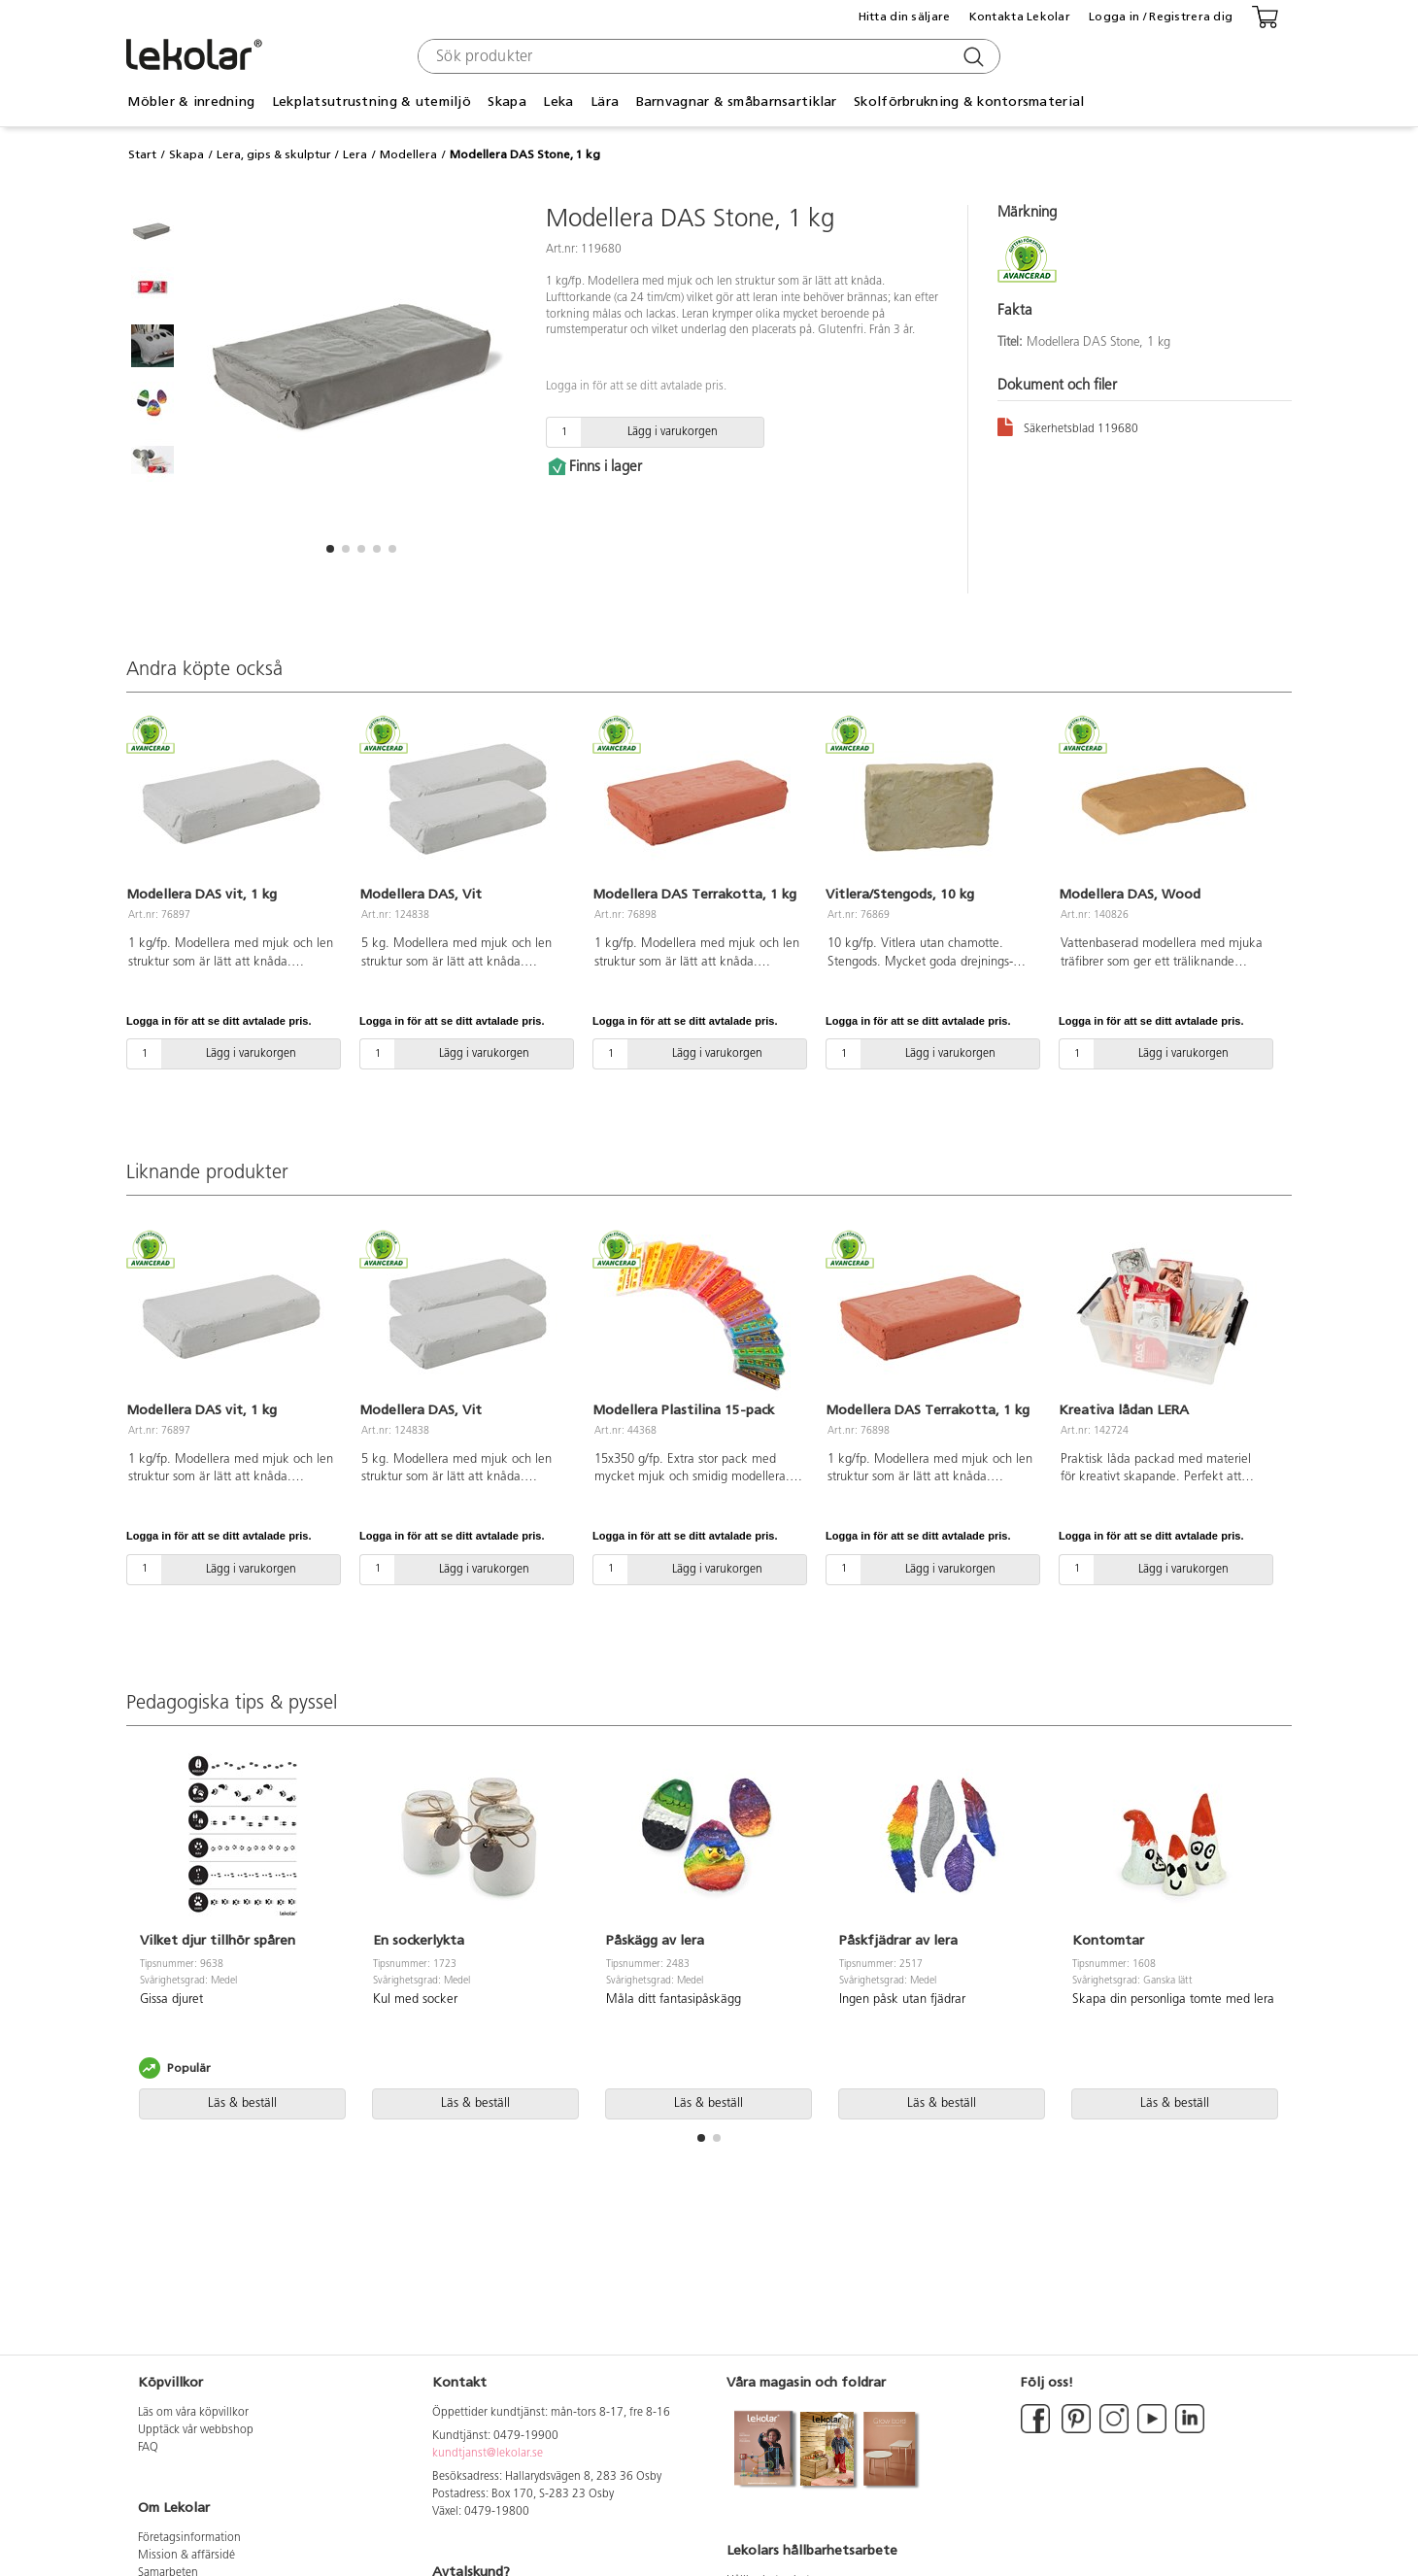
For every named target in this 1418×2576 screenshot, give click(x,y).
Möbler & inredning (190, 101)
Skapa (506, 101)
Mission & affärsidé (186, 2555)
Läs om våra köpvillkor (193, 2413)
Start (142, 154)
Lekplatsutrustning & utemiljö (371, 101)
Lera (355, 154)
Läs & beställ (242, 2103)
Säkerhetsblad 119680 (1067, 426)
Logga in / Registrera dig (1160, 16)
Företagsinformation (189, 2538)
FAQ (148, 2448)
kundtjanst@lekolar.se (487, 2453)
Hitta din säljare (905, 16)
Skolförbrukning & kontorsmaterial (969, 101)
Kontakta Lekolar (1019, 16)
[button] (330, 549)
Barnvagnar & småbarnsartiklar (736, 101)
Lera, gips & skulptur (274, 154)
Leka (558, 101)
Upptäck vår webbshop (195, 2430)
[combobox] (707, 56)
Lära (605, 101)
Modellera (408, 154)
